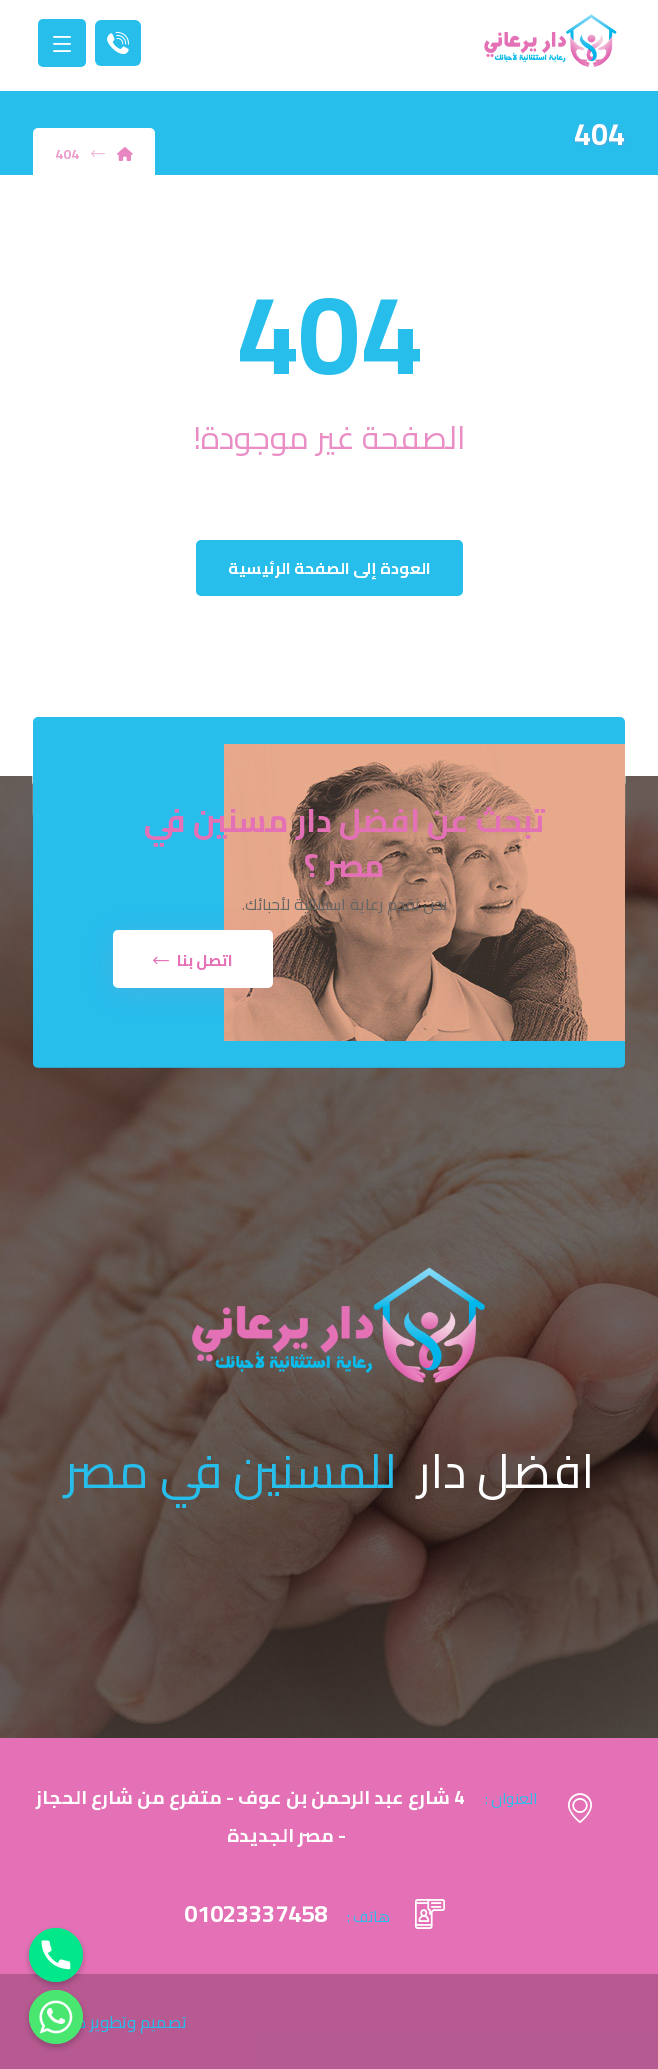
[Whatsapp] (56, 2017)
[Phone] (56, 1955)
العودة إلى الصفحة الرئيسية (329, 568)
